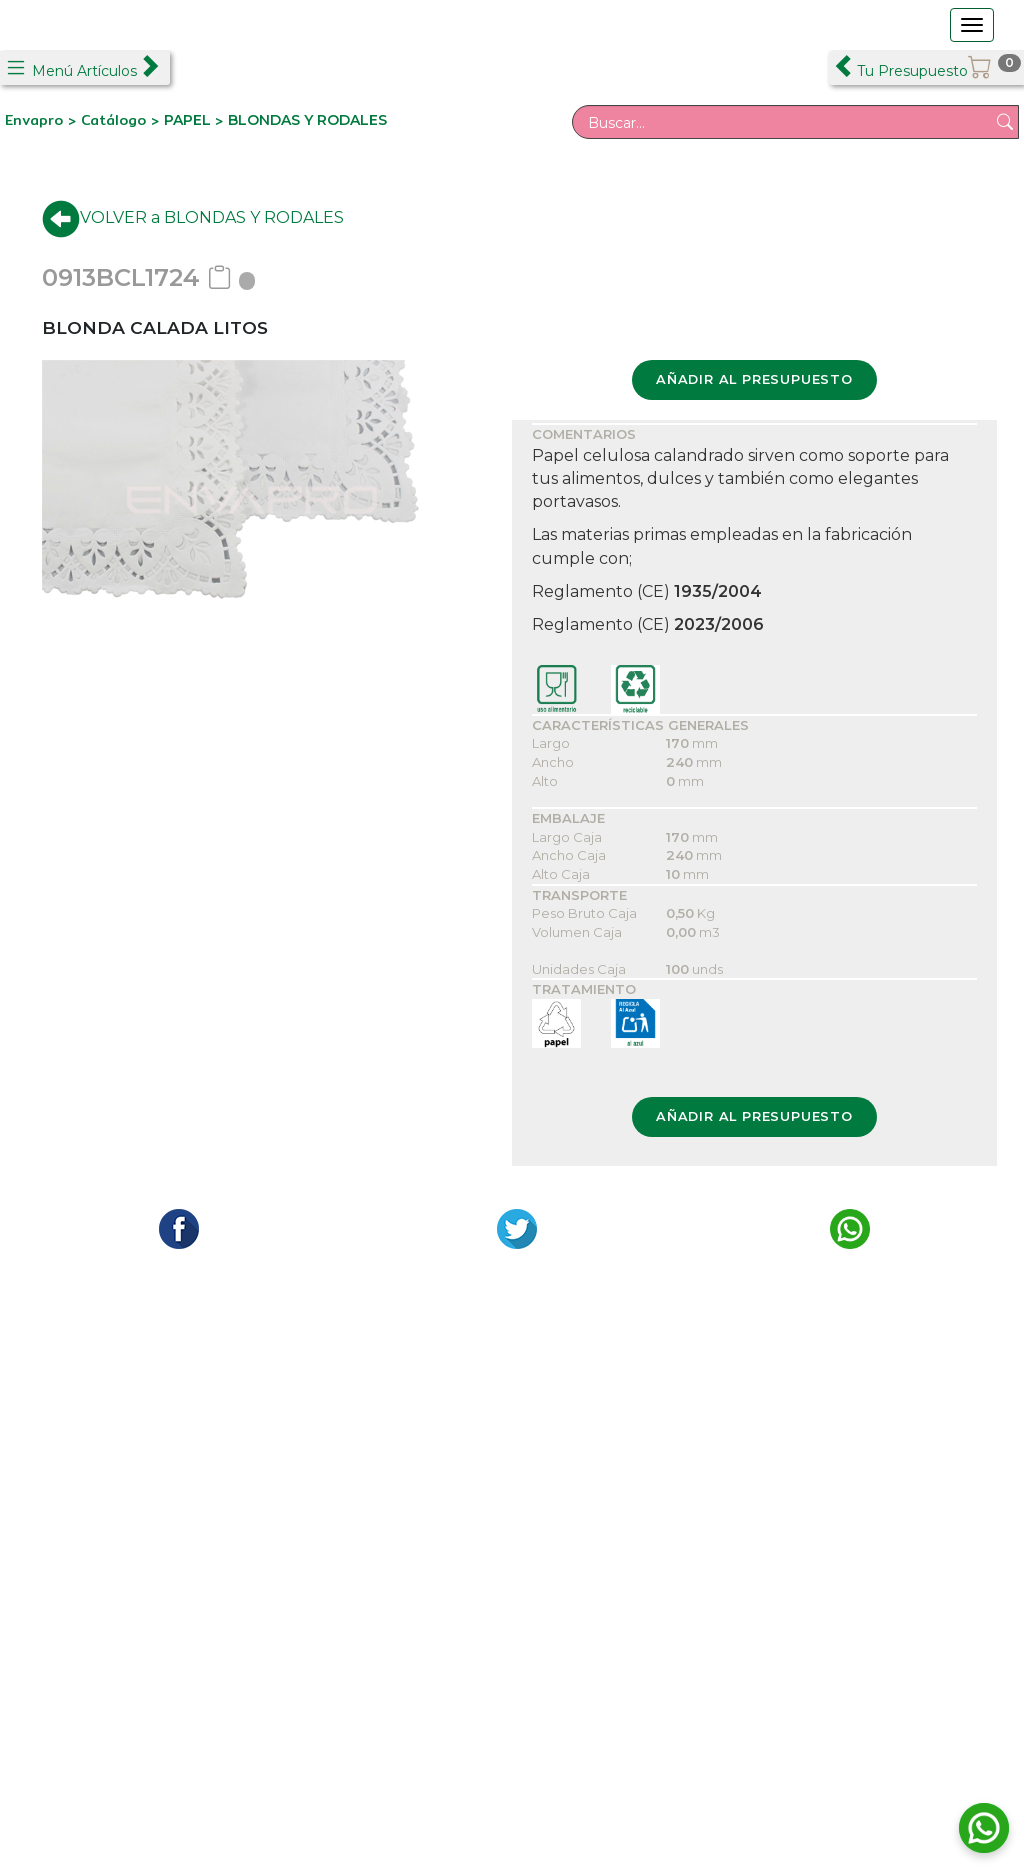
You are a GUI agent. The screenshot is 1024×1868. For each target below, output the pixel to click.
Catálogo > (122, 120)
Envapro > (43, 120)
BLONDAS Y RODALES (307, 120)
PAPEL (189, 120)
